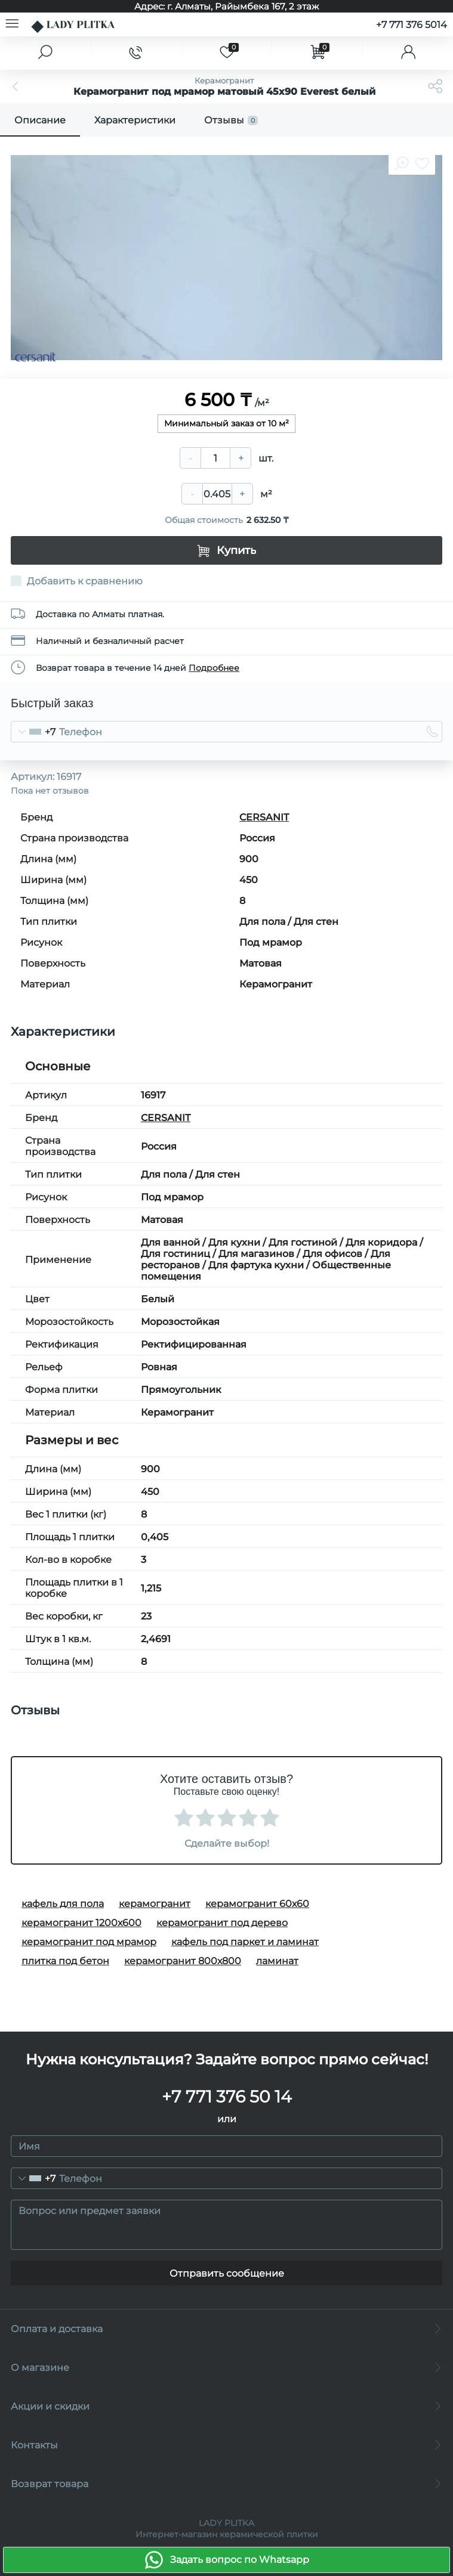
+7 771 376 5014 (411, 24)
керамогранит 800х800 (182, 1961)
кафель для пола (62, 1903)
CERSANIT (264, 817)
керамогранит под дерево (222, 1922)
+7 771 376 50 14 (227, 2096)
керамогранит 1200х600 (81, 1922)
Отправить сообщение (227, 2273)
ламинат (277, 1961)
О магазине (226, 2367)
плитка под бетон (65, 1961)
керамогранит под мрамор (88, 1942)
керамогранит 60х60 (257, 1903)
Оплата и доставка (226, 2328)
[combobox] (33, 732)
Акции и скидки (226, 2406)
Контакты (226, 2445)
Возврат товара (226, 2484)
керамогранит (154, 1903)
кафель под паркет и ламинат (245, 1942)
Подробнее (214, 667)
